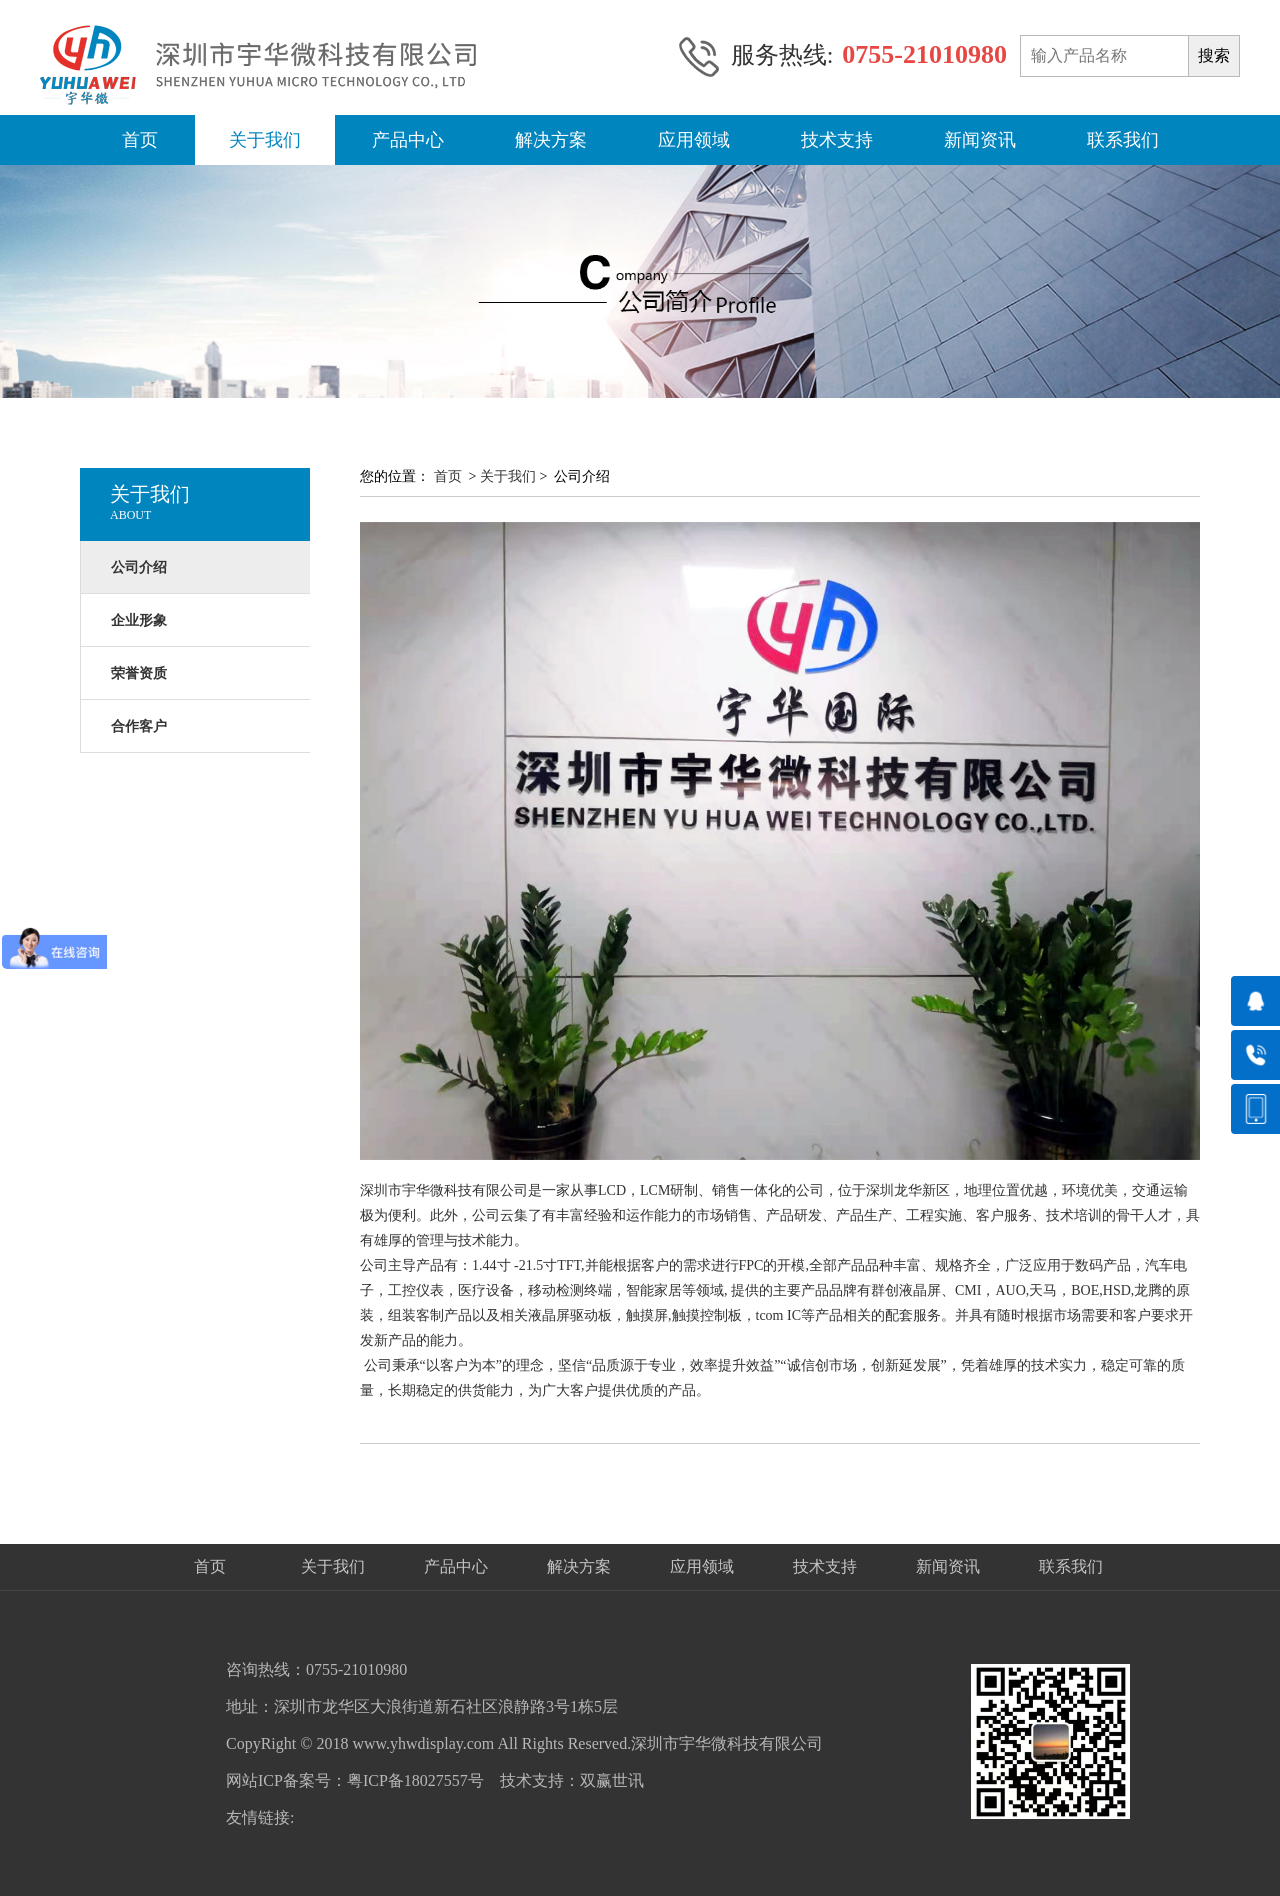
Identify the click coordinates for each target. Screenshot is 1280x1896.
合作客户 (139, 726)
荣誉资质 (139, 673)
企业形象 (139, 620)
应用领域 (694, 140)
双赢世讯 (612, 1780)
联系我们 (1123, 140)
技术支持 (837, 140)
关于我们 (265, 140)
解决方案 (551, 140)
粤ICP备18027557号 (415, 1780)
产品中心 (408, 140)
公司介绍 (139, 567)
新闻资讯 (980, 140)
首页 (140, 140)
